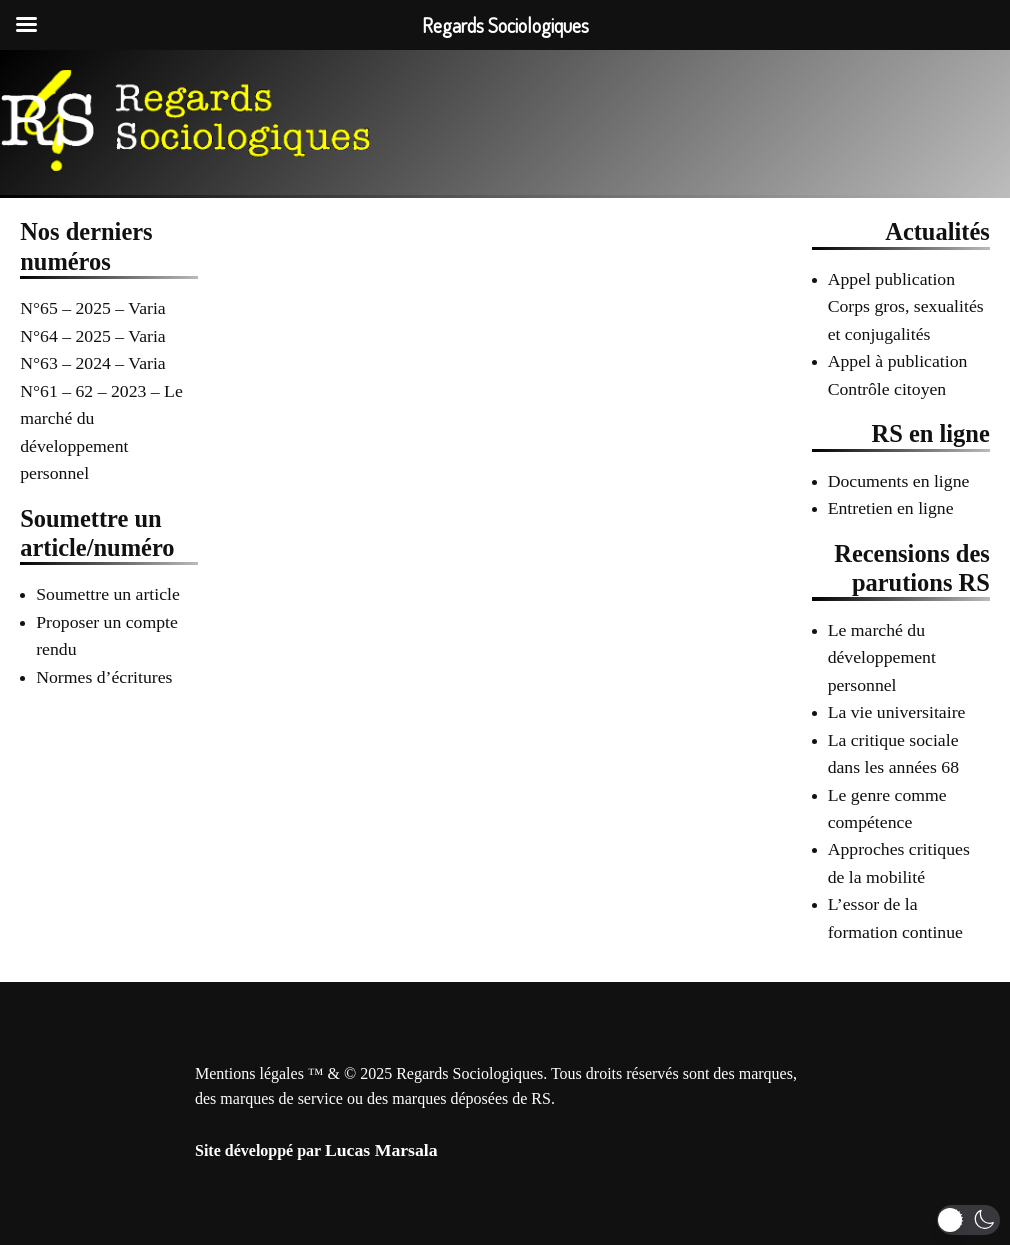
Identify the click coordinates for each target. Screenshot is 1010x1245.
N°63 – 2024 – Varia (93, 363)
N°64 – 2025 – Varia (93, 336)
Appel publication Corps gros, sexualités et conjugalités (906, 306)
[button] (968, 1220)
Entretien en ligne (891, 508)
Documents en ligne (899, 481)
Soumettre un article (108, 594)
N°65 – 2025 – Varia (93, 308)
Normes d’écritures (104, 677)
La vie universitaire (897, 712)
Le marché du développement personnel (882, 657)
